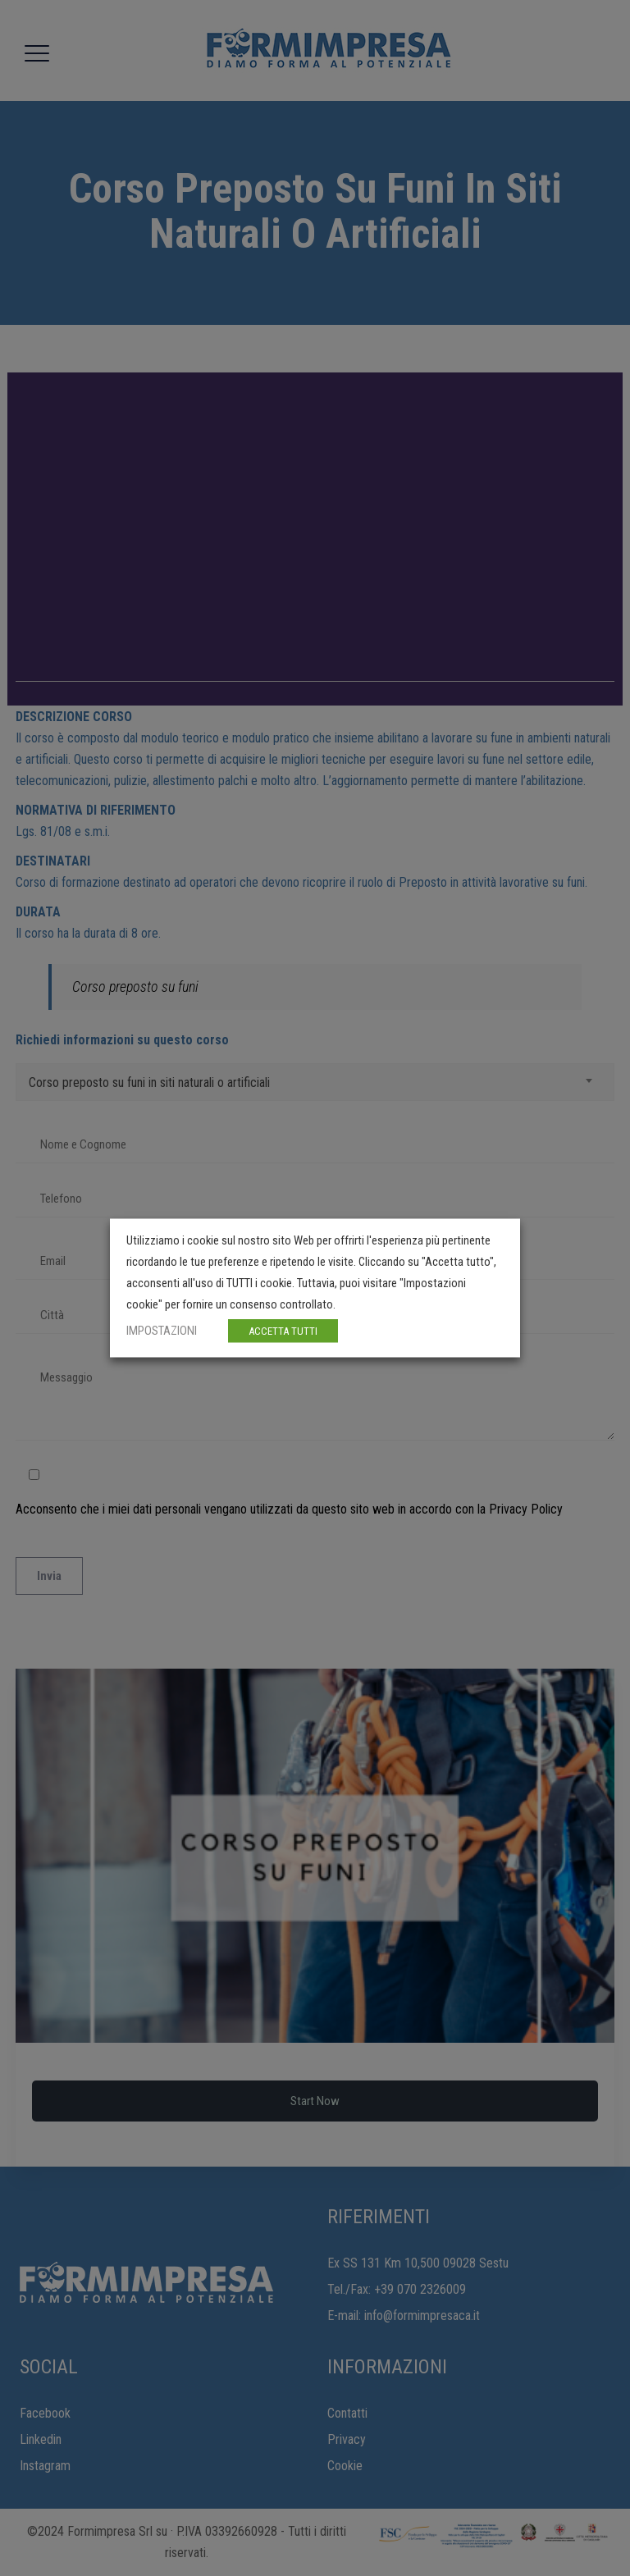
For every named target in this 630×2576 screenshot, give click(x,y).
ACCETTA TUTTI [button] (283, 1331)
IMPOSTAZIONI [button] (161, 1330)
